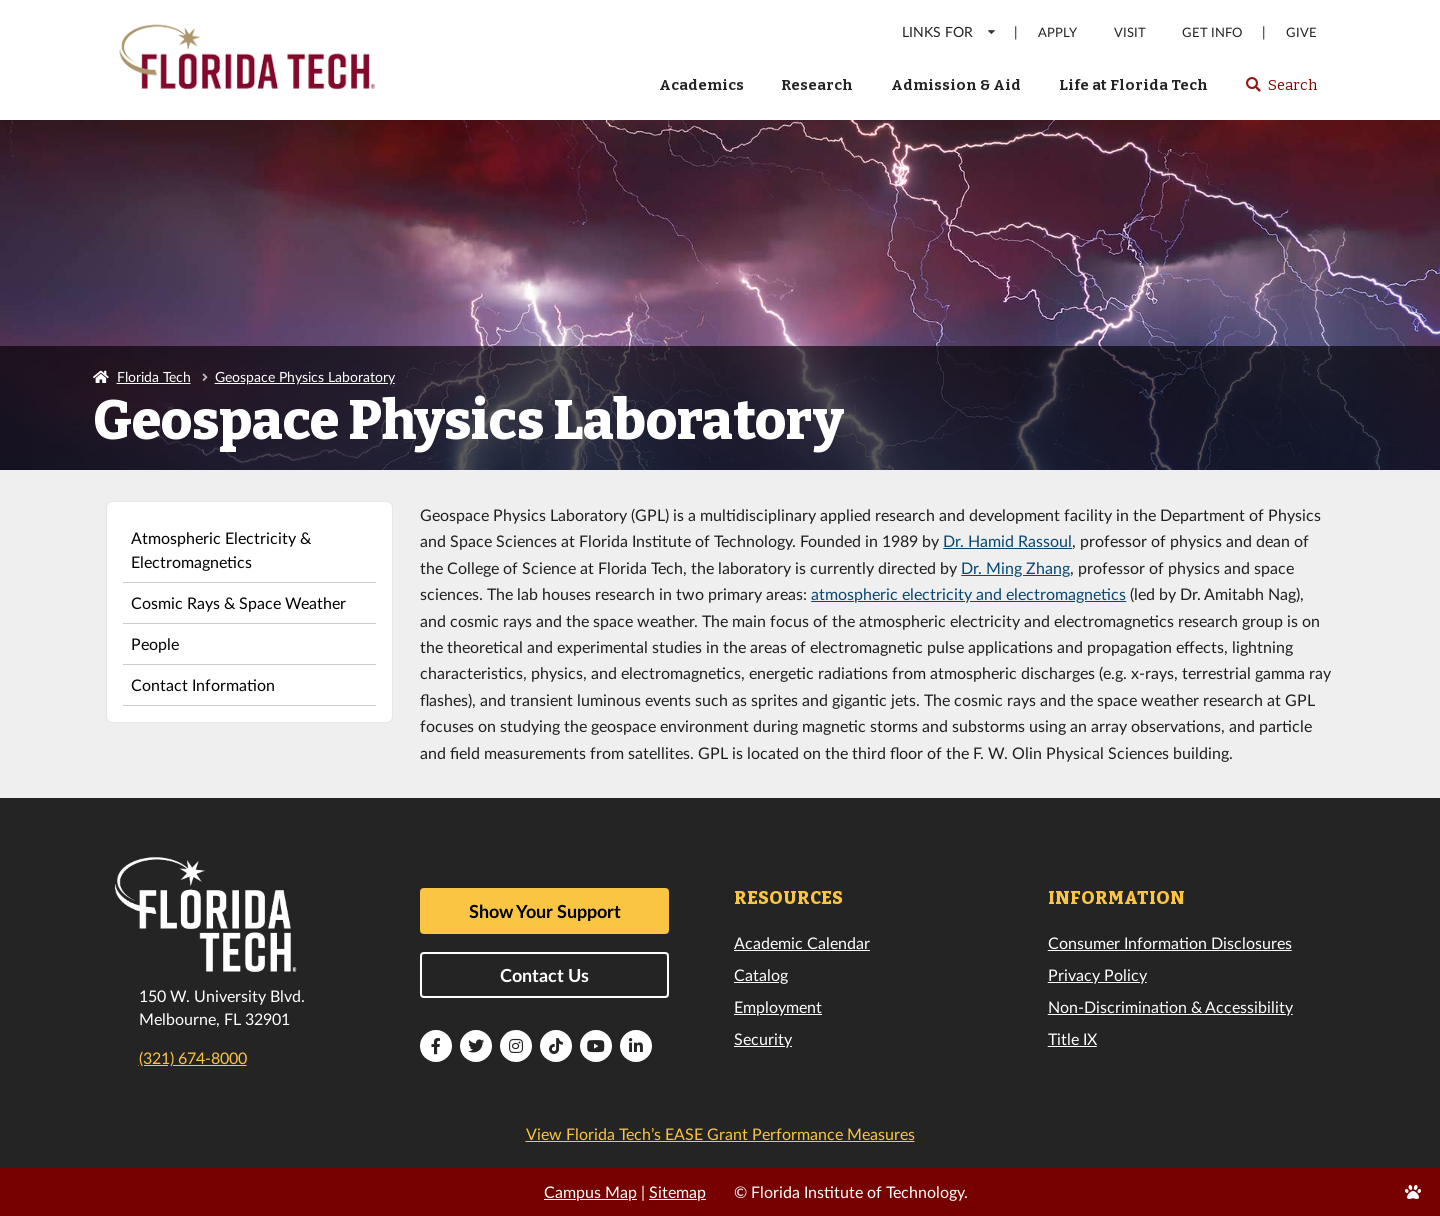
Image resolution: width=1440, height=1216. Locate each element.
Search (1280, 91)
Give (1301, 32)
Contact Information (203, 684)
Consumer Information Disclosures (1170, 942)
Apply (1057, 32)
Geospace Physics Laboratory (305, 376)
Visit (1130, 32)
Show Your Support (545, 911)
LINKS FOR (949, 31)
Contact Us (544, 975)
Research (817, 85)
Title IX (1072, 1038)
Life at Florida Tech (1133, 85)
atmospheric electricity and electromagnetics (968, 593)
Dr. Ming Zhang (1015, 567)
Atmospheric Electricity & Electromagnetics (221, 549)
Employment (778, 1006)
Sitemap (677, 1191)
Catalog (761, 974)
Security (763, 1038)
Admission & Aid (956, 85)
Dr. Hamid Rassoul (1007, 540)
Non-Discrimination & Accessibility (1170, 1006)
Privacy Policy (1097, 974)
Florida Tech (154, 376)
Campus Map (590, 1191)
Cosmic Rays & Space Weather (238, 602)
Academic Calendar (802, 942)
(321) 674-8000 (193, 1057)
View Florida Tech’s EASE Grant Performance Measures (720, 1133)
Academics (701, 85)
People (155, 643)
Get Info (1212, 32)
